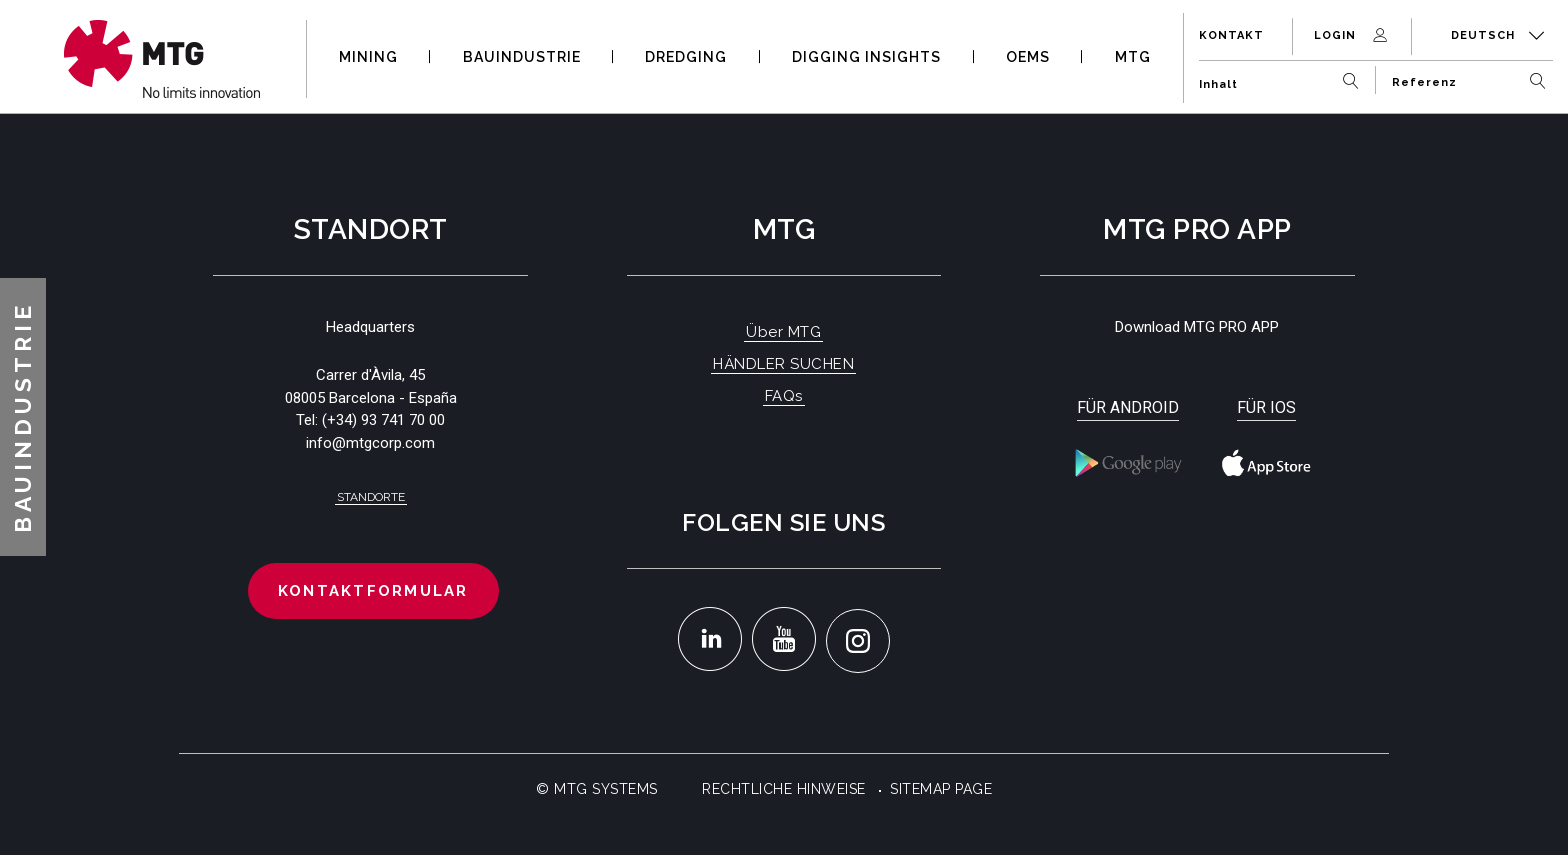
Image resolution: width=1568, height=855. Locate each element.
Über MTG (783, 332)
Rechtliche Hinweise (784, 789)
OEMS (1028, 57)
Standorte (371, 497)
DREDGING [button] (686, 57)
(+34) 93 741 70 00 (383, 420)
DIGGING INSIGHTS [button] (866, 57)
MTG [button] (1133, 57)
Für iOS (1266, 407)
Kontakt (1231, 35)
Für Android (1128, 407)
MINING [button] (368, 57)
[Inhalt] (1283, 76)
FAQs (784, 396)
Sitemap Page (941, 789)
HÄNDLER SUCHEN (783, 364)
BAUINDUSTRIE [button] (522, 57)
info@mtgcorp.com (370, 443)
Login (1352, 35)
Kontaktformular (373, 591)
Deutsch (1498, 35)
